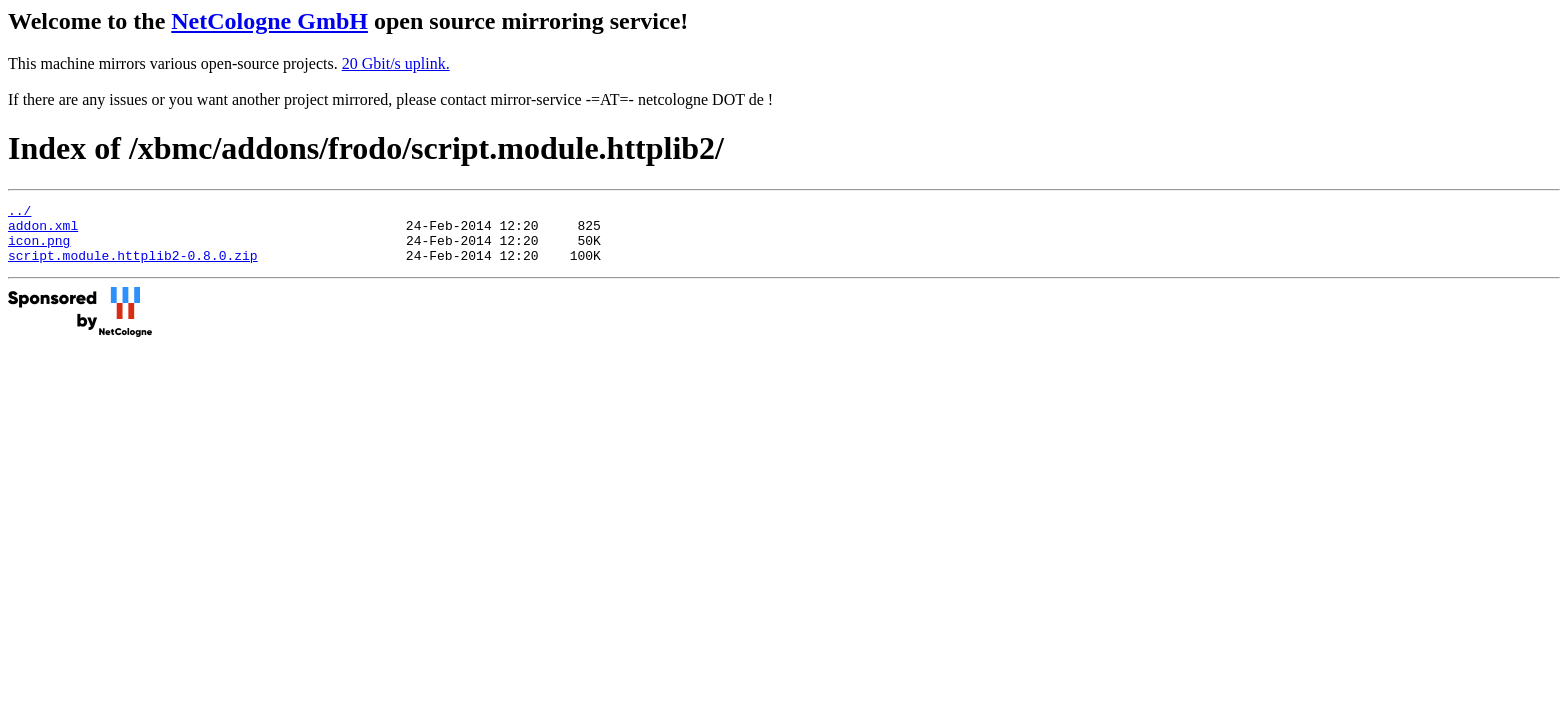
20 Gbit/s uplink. (396, 63)
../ (19, 213)
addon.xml (43, 231)
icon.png (39, 249)
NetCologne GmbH (269, 21)
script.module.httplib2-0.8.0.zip (133, 267)
